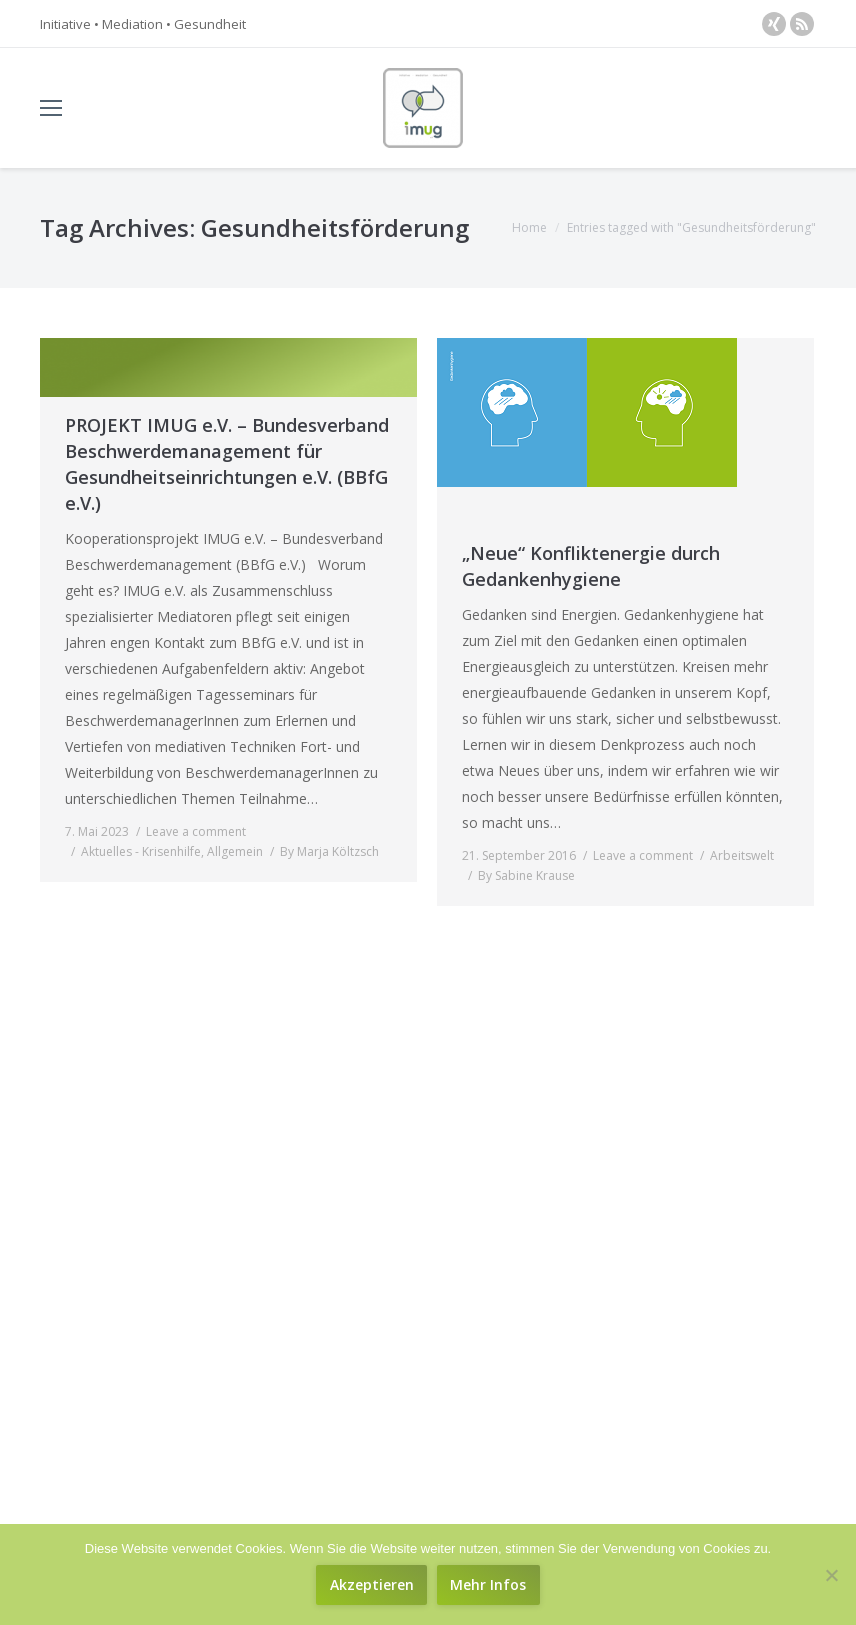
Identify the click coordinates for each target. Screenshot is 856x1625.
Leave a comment (196, 831)
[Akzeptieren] (371, 1585)
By (329, 851)
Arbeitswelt (742, 855)
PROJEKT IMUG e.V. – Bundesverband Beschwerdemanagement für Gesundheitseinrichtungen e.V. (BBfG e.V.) (227, 464)
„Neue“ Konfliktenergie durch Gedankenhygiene (591, 566)
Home (529, 227)
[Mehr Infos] (488, 1585)
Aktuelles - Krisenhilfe (141, 851)
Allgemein (235, 851)
